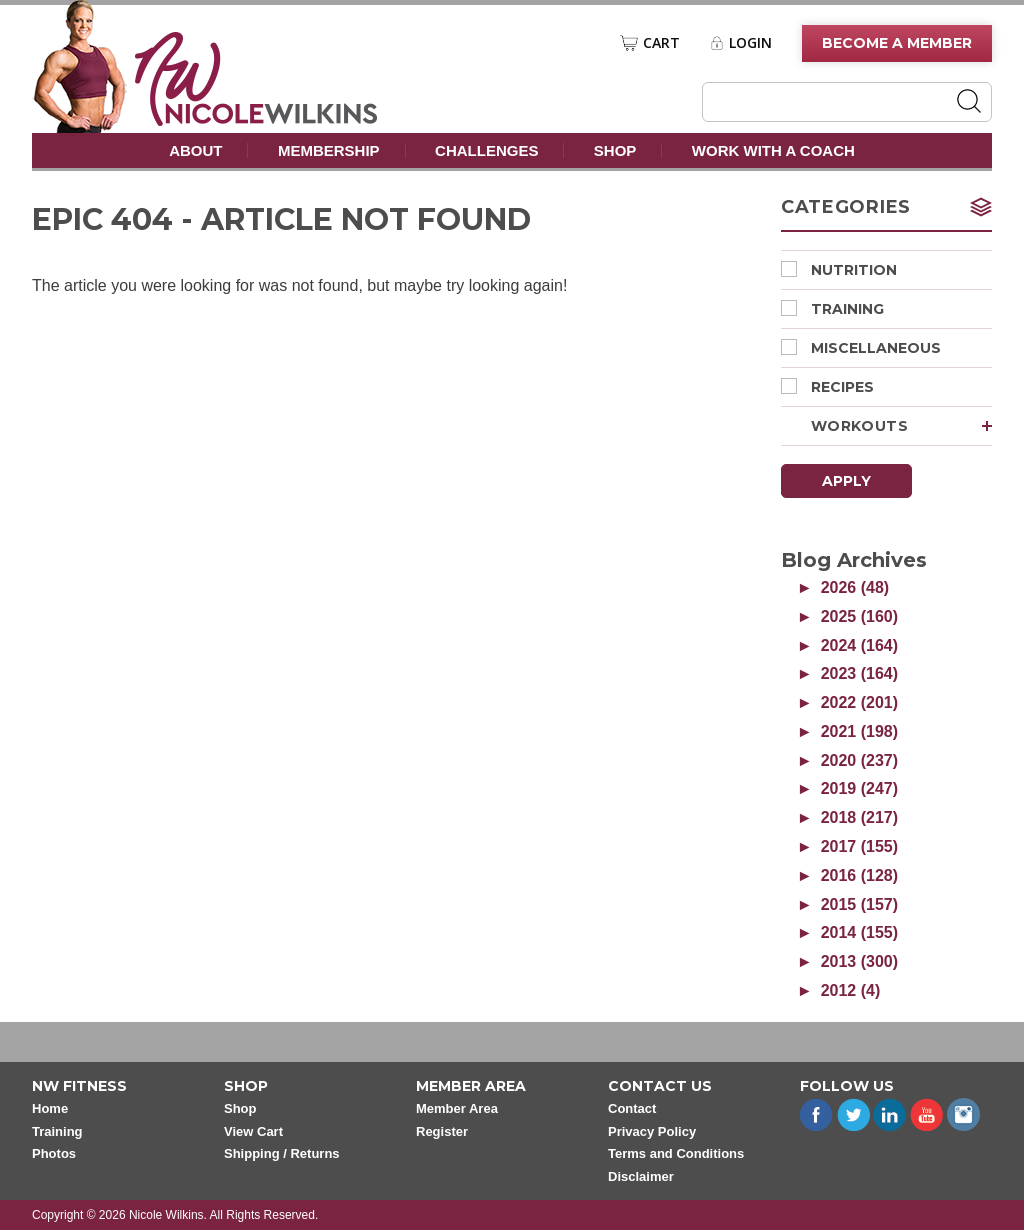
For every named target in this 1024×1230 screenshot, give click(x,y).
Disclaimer (641, 1176)
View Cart (253, 1131)
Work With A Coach (773, 150)
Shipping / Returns (282, 1153)
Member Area (457, 1108)
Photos (54, 1153)
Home (50, 1108)
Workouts (901, 426)
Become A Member (897, 43)
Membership (329, 150)
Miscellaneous (861, 348)
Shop (615, 150)
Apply (846, 481)
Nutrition (839, 270)
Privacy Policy (652, 1131)
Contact (632, 1108)
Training (832, 309)
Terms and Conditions (676, 1153)
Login (750, 43)
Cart (661, 43)
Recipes (827, 387)
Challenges (486, 150)
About (195, 150)
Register (442, 1131)
